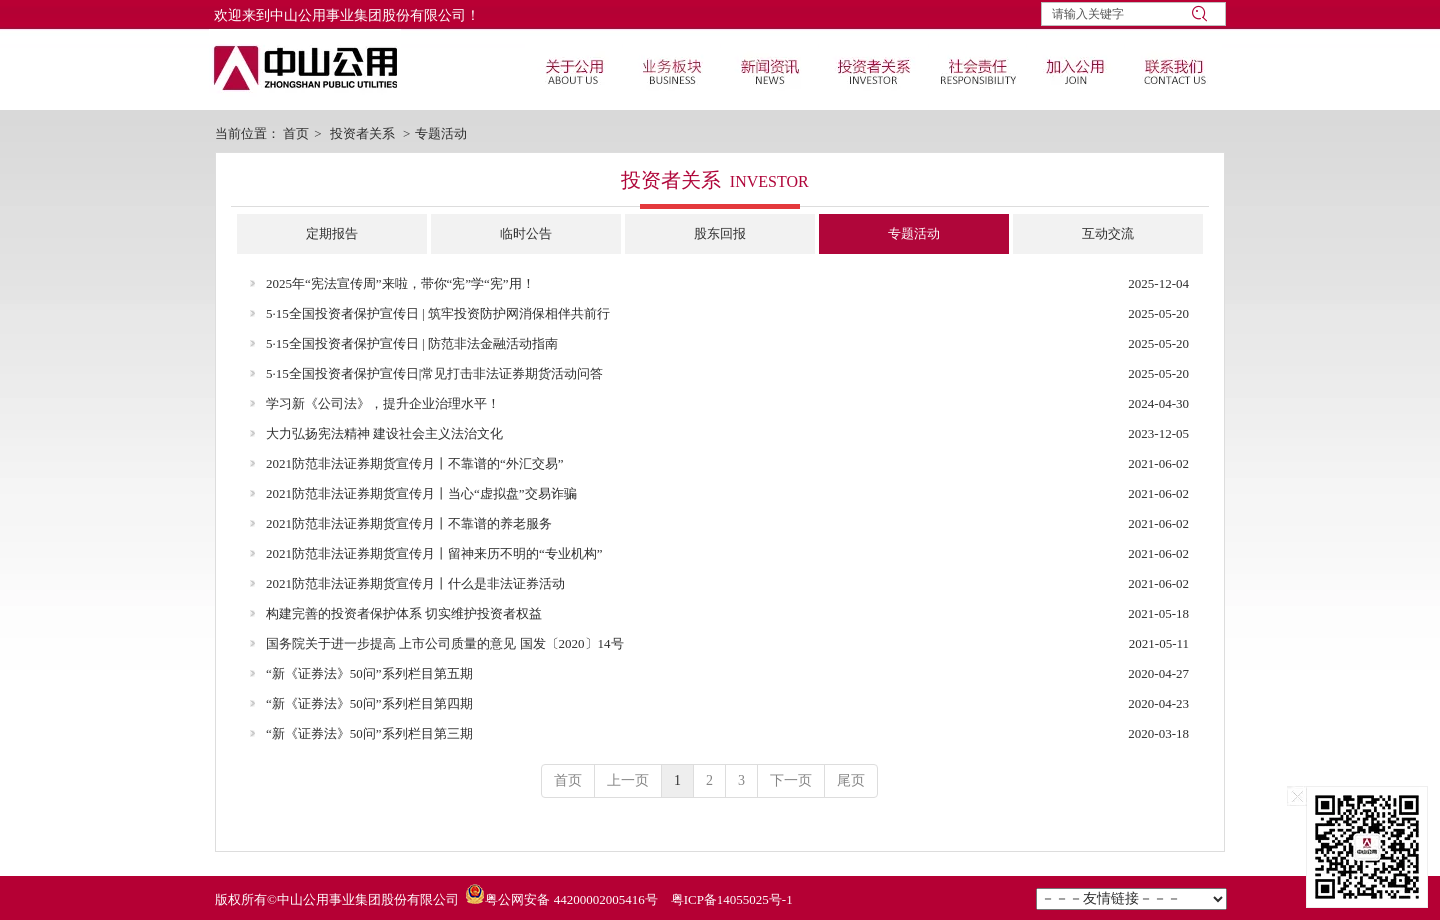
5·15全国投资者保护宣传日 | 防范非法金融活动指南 (412, 343)
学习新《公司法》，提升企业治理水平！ (383, 403)
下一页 (791, 780)
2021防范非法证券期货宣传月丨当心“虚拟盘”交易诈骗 (421, 493)
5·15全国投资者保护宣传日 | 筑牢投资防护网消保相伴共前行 (438, 313)
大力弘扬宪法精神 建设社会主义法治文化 (384, 433)
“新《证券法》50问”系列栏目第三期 (369, 733)
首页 (296, 133)
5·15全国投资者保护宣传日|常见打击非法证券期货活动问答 (434, 373)
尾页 (851, 780)
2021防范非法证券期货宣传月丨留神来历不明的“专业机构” (434, 553)
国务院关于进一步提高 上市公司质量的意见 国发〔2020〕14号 (445, 643)
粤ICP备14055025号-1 (732, 899)
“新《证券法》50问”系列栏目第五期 (369, 673)
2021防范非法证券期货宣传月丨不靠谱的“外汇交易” (415, 463)
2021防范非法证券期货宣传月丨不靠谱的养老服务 (409, 523)
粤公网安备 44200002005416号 (571, 899)
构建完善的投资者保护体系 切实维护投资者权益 (404, 613)
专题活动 (441, 133)
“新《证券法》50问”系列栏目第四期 (369, 703)
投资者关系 (362, 133)
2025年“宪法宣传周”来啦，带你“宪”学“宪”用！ (400, 283)
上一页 (628, 780)
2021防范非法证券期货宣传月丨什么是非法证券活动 (415, 583)
